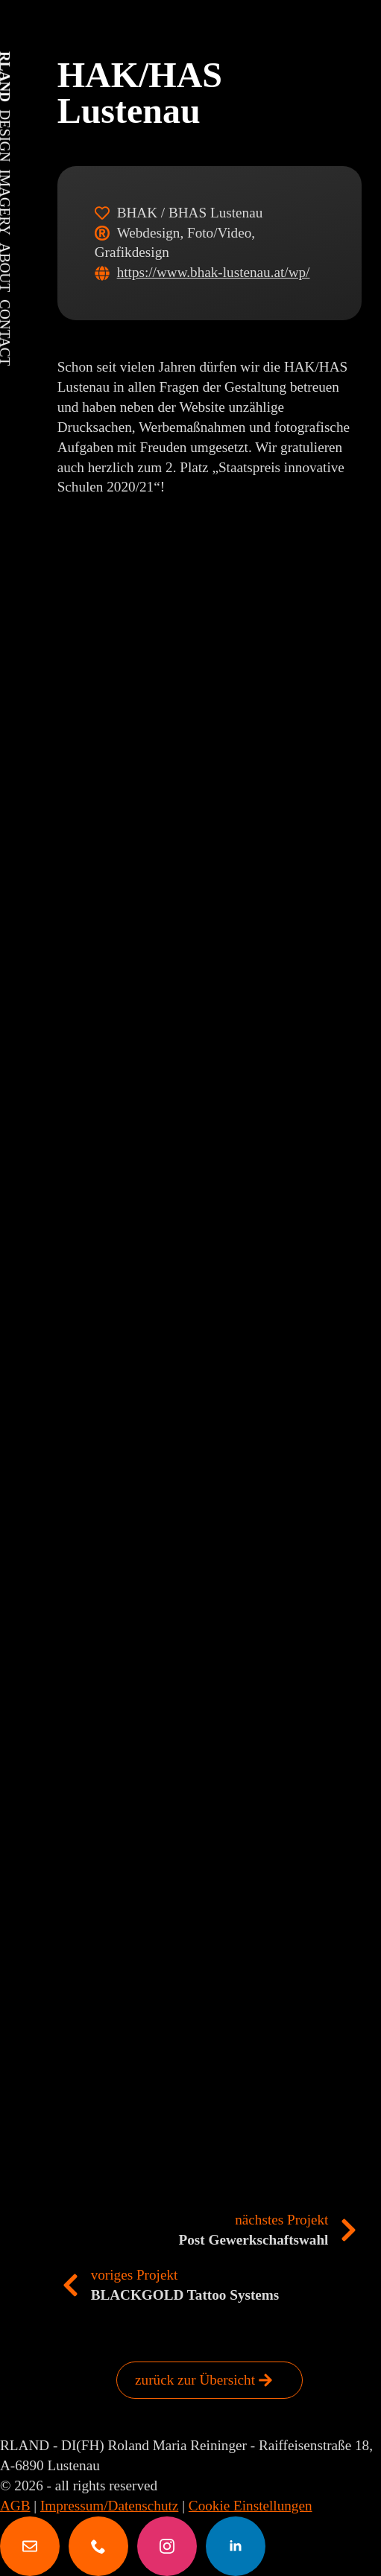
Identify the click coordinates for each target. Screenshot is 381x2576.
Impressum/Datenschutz (109, 2505)
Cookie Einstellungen (250, 2505)
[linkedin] (235, 2546)
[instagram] (167, 2546)
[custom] (30, 2546)
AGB (15, 2505)
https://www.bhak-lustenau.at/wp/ (213, 272)
